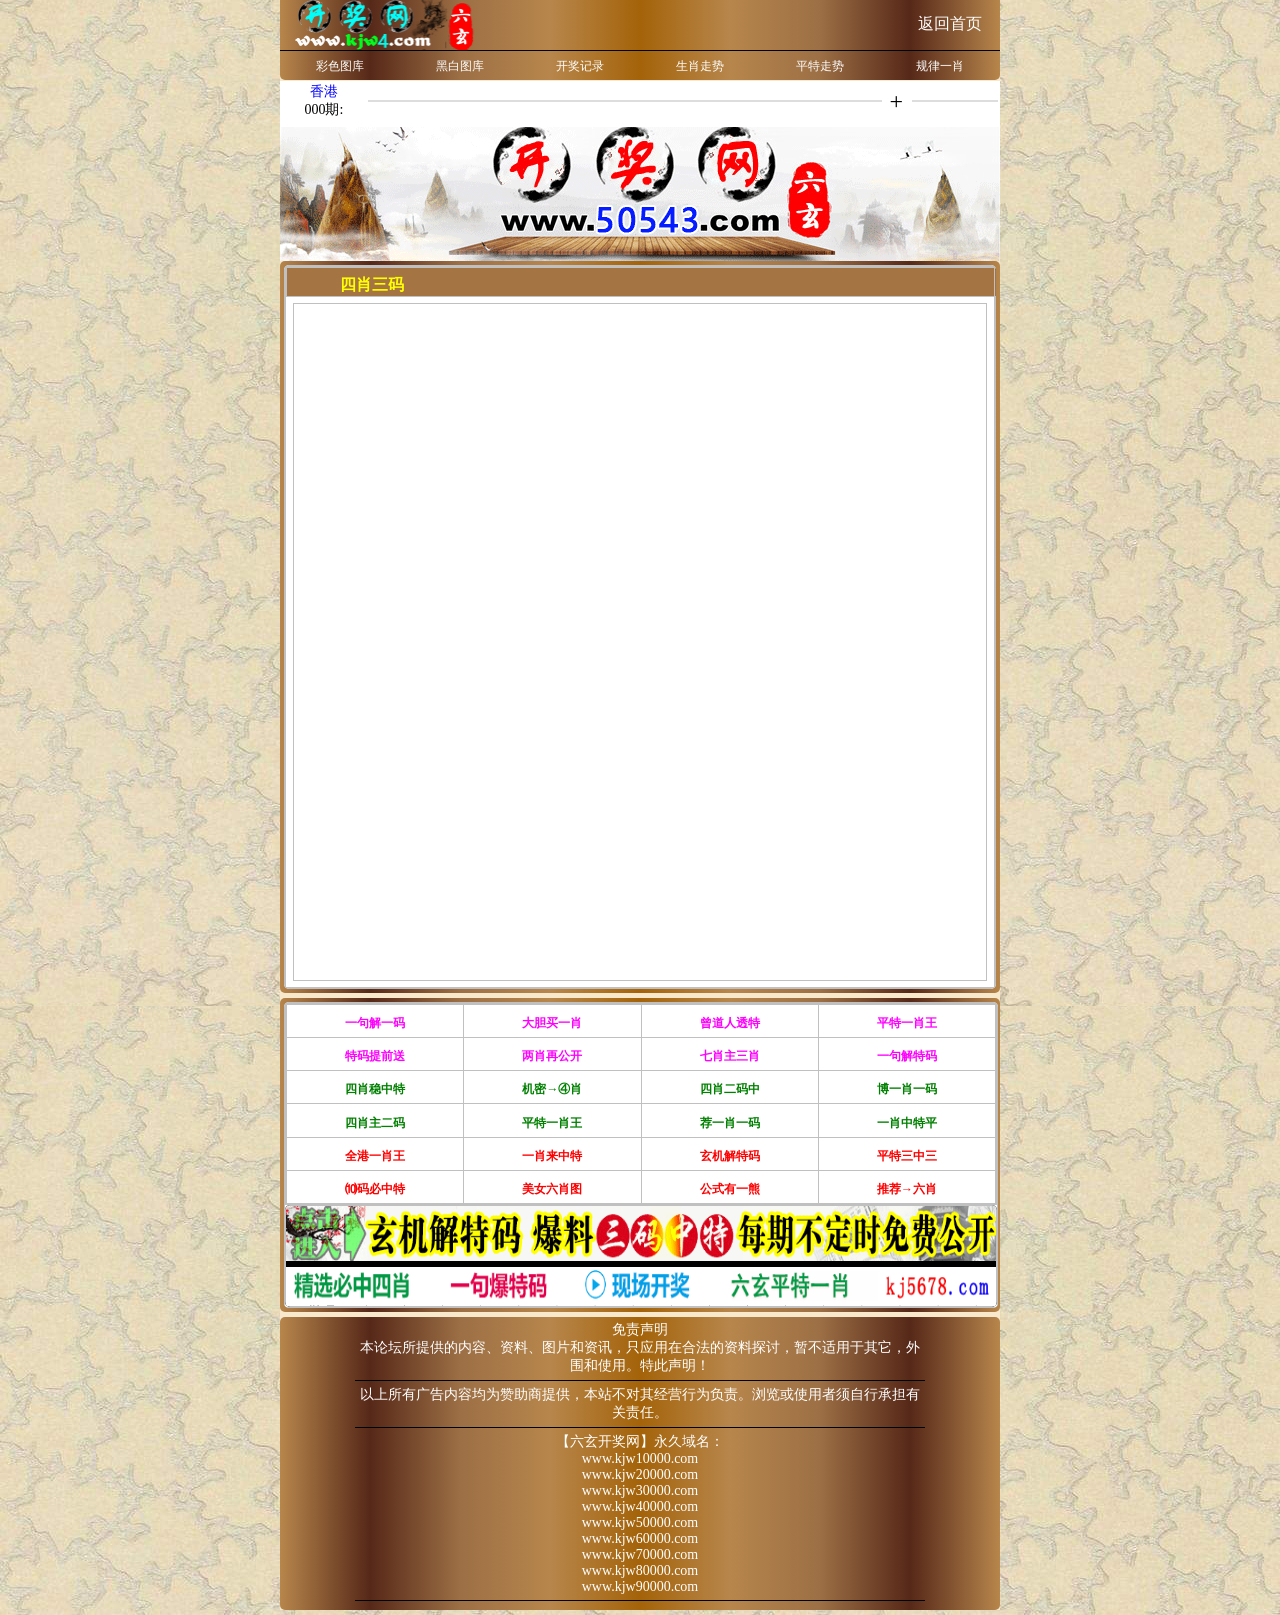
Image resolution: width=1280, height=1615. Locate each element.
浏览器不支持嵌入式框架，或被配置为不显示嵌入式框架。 (640, 639)
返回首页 (950, 23)
